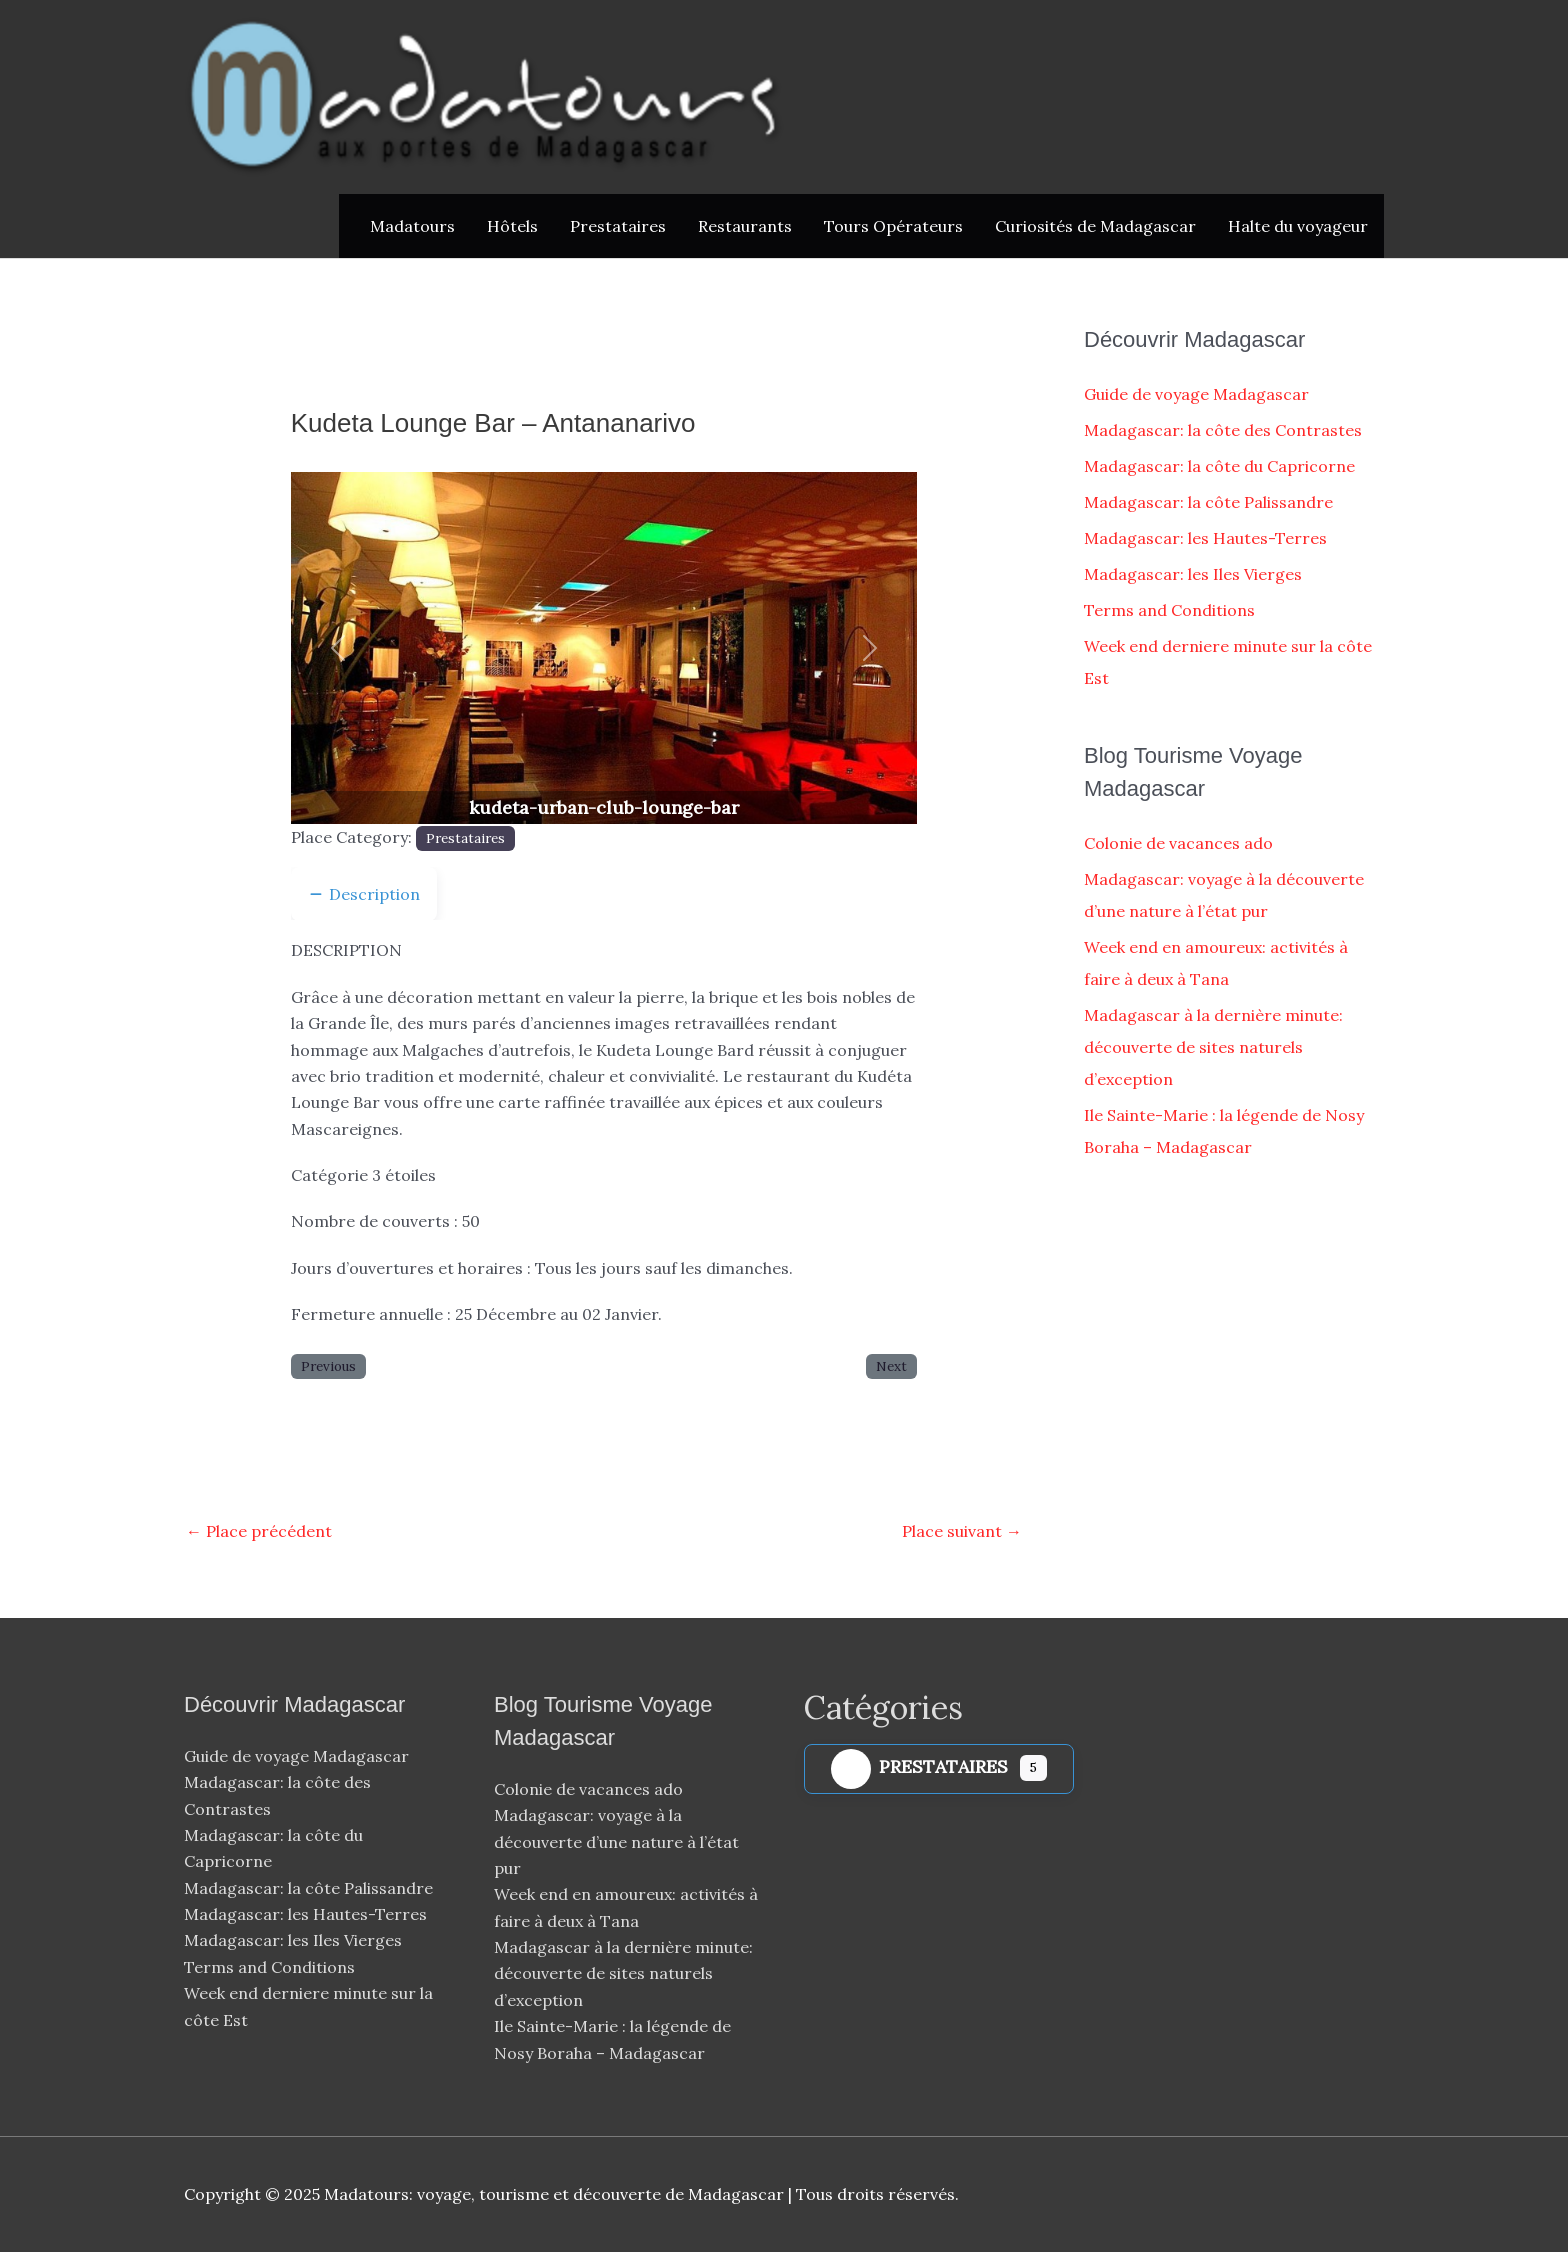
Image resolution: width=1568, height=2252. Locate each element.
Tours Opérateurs (893, 226)
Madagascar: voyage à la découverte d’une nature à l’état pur (616, 1841)
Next (891, 1366)
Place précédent (259, 1531)
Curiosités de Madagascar (1095, 226)
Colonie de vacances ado (1178, 843)
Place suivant (962, 1531)
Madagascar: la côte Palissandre (1208, 502)
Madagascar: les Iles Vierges (1193, 574)
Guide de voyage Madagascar (1196, 394)
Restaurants (745, 226)
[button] (338, 648)
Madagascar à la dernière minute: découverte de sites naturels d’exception (1213, 1047)
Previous (328, 1366)
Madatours (412, 226)
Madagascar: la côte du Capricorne (1219, 466)
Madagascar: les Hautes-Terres (1205, 538)
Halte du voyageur (1298, 226)
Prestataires (618, 226)
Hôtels (512, 226)
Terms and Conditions (1169, 610)
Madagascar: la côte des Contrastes (1223, 430)
